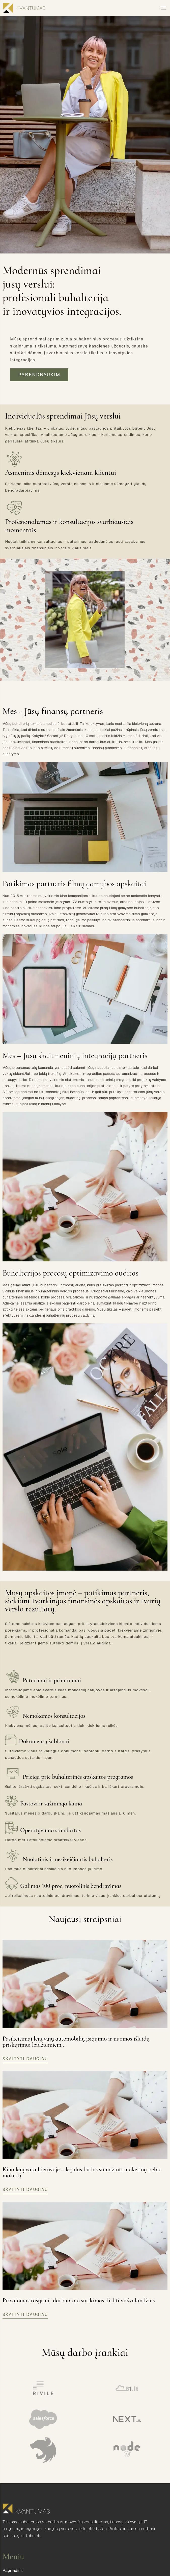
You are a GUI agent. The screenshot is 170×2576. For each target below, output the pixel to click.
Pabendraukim (39, 374)
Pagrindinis (13, 2570)
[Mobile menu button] (163, 8)
